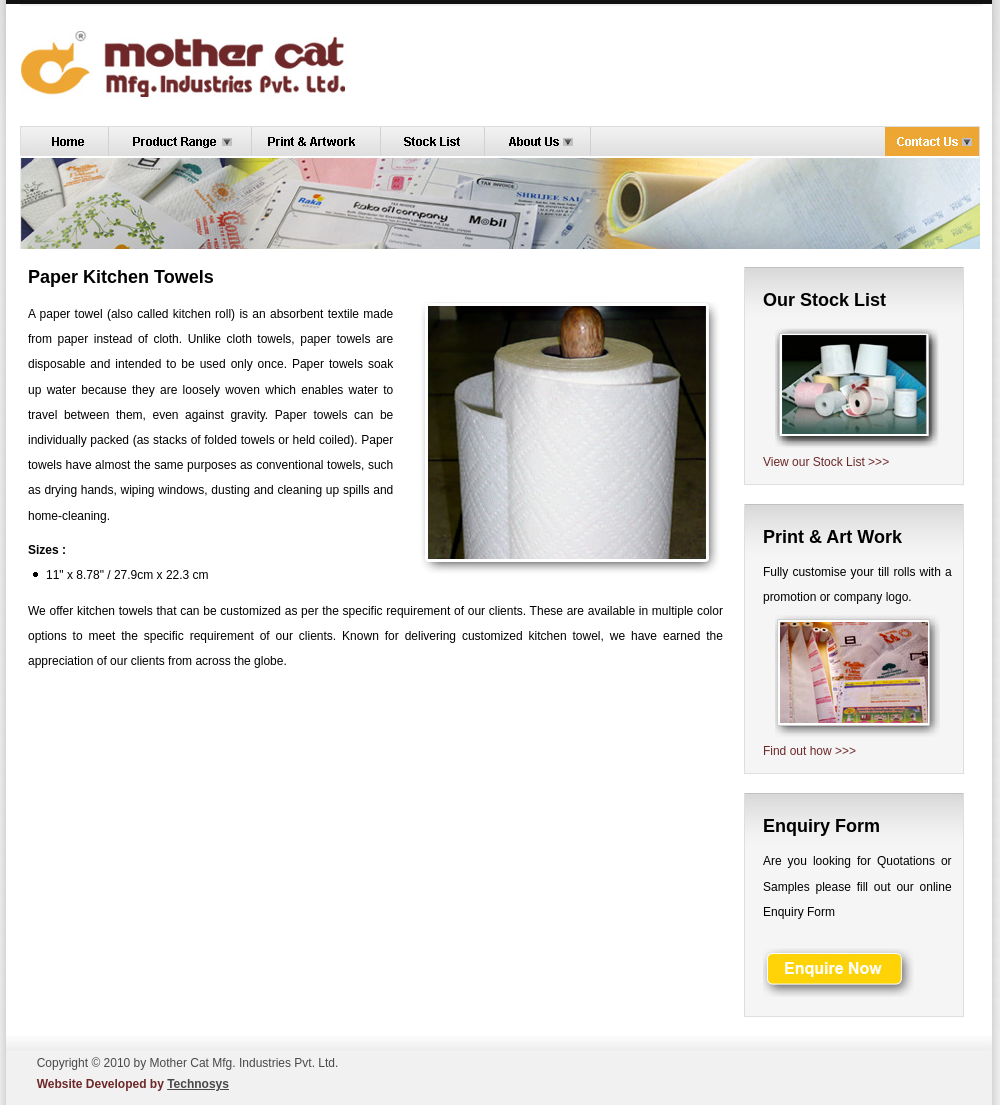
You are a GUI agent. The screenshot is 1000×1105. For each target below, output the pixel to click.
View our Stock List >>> (826, 462)
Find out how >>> (809, 751)
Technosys (198, 1084)
